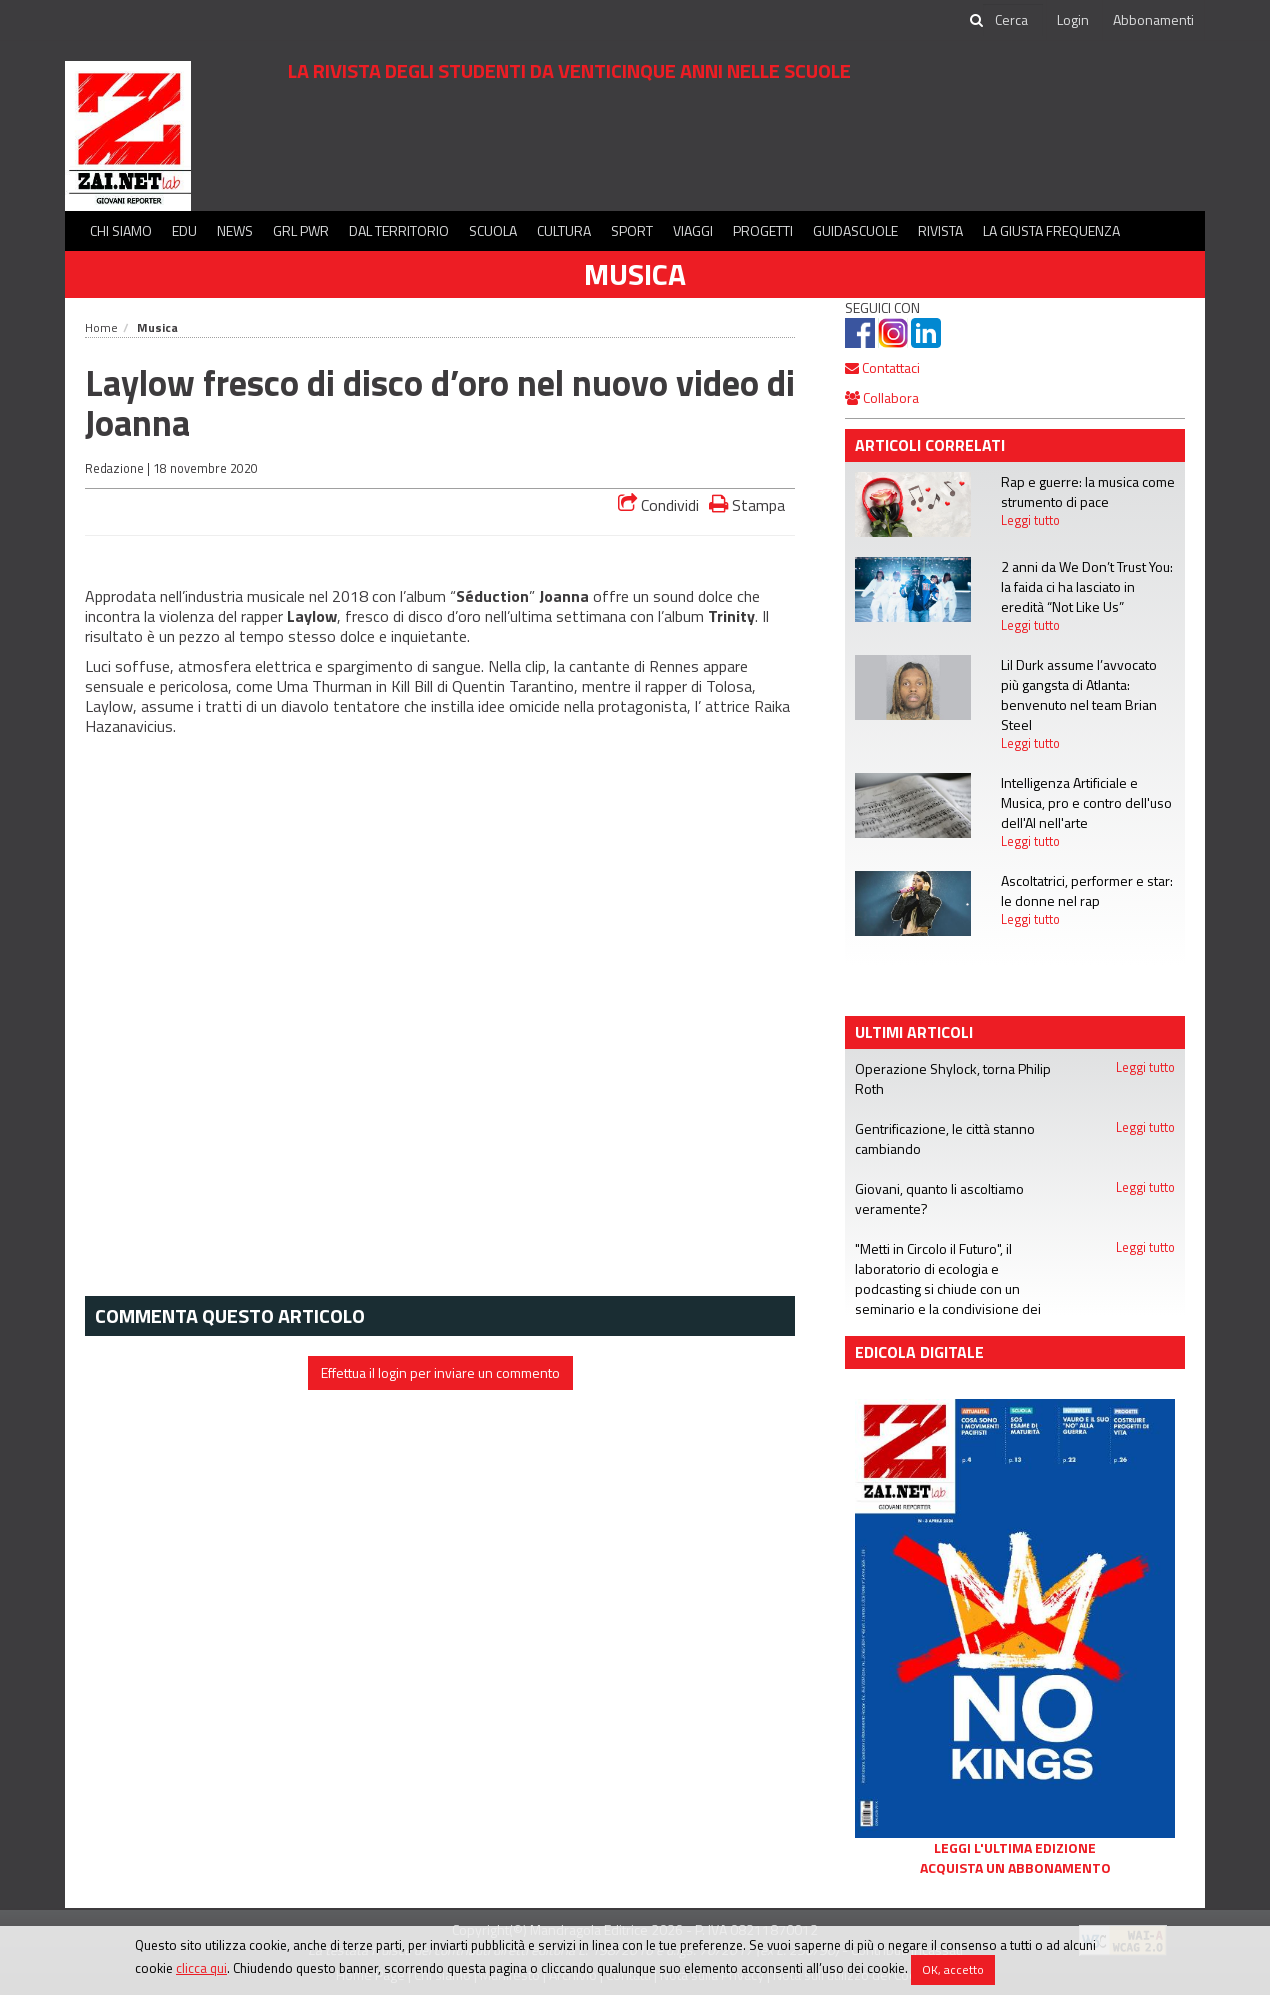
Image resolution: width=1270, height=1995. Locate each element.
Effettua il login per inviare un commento (440, 1372)
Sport (632, 230)
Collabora (882, 397)
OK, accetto (953, 1969)
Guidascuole (855, 230)
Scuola (493, 230)
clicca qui (201, 1968)
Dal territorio (399, 230)
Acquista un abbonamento (1015, 1868)
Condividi (658, 505)
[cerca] (1013, 20)
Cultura (564, 230)
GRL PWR (301, 230)
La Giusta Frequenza (1051, 230)
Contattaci (882, 367)
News (235, 230)
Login (1073, 19)
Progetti (763, 230)
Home (101, 327)
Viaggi (693, 230)
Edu (184, 230)
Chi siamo (121, 230)
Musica (635, 274)
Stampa (747, 504)
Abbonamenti (1153, 19)
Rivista (940, 230)
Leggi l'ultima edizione (1015, 1848)
